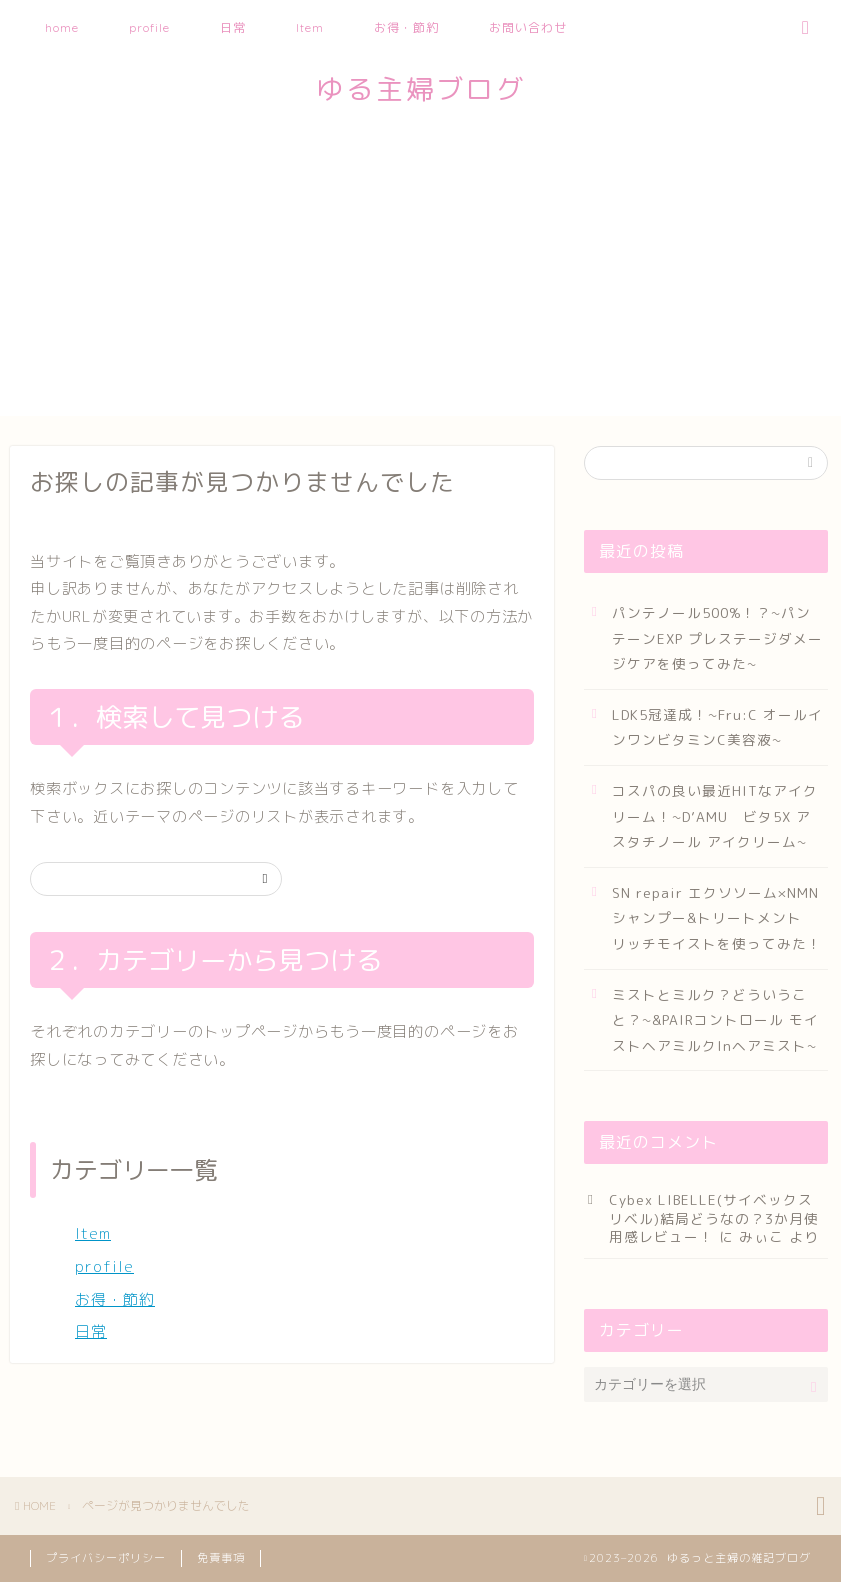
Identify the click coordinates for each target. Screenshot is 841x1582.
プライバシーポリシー (106, 1558)
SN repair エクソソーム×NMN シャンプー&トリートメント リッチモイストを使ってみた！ (717, 918)
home (62, 27)
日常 (233, 27)
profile (149, 27)
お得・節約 (406, 27)
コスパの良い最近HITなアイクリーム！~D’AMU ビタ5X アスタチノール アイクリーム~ (715, 816)
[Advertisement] (420, 276)
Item (310, 27)
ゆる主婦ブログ (421, 89)
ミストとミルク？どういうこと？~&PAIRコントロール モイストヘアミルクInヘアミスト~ (715, 1020)
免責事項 (221, 1558)
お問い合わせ (528, 27)
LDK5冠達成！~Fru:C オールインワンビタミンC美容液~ (717, 727)
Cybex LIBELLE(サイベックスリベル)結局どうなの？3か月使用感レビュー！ (714, 1218)
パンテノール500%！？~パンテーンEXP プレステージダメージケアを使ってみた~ (717, 638)
